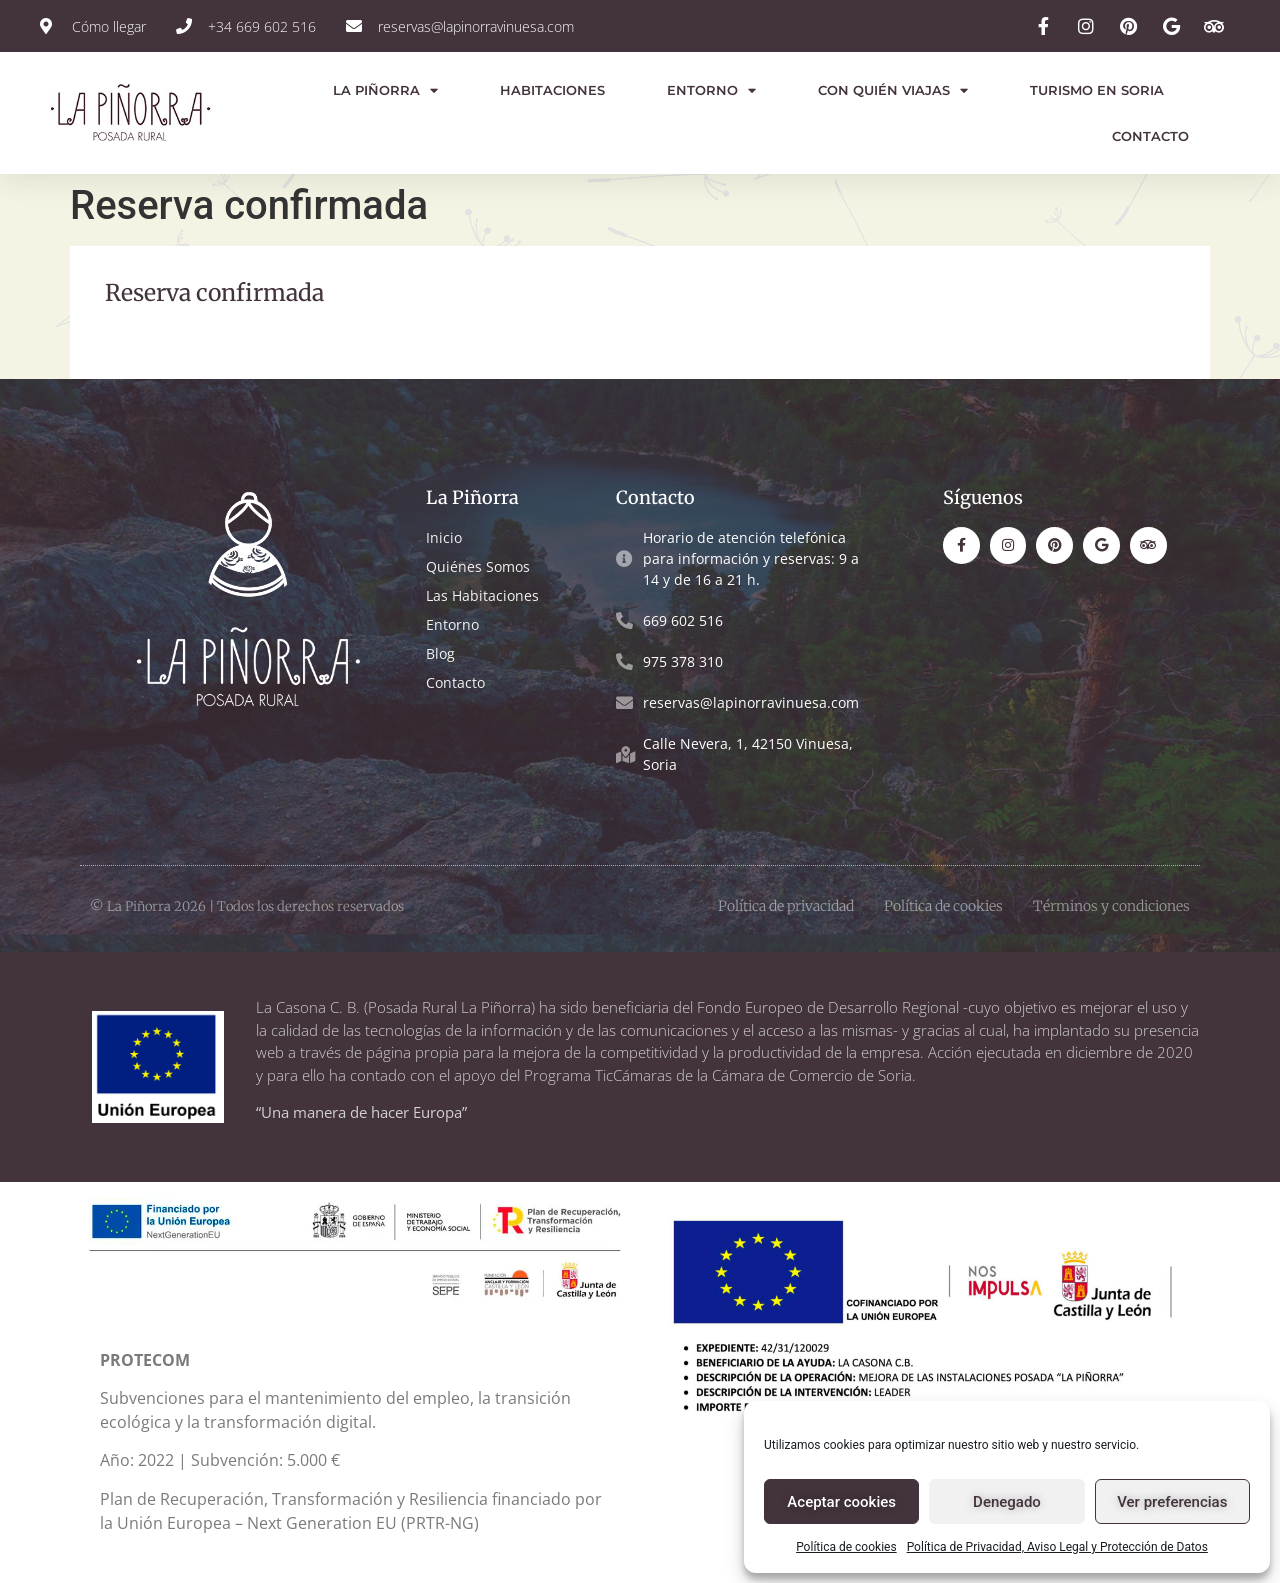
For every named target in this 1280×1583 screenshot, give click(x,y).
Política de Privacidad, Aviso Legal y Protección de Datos (1057, 1547)
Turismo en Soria (1097, 90)
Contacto (1150, 136)
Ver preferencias (1172, 1502)
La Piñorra (385, 90)
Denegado (1007, 1502)
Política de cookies (846, 1547)
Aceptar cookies (841, 1502)
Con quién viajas (893, 90)
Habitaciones (552, 90)
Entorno (711, 90)
